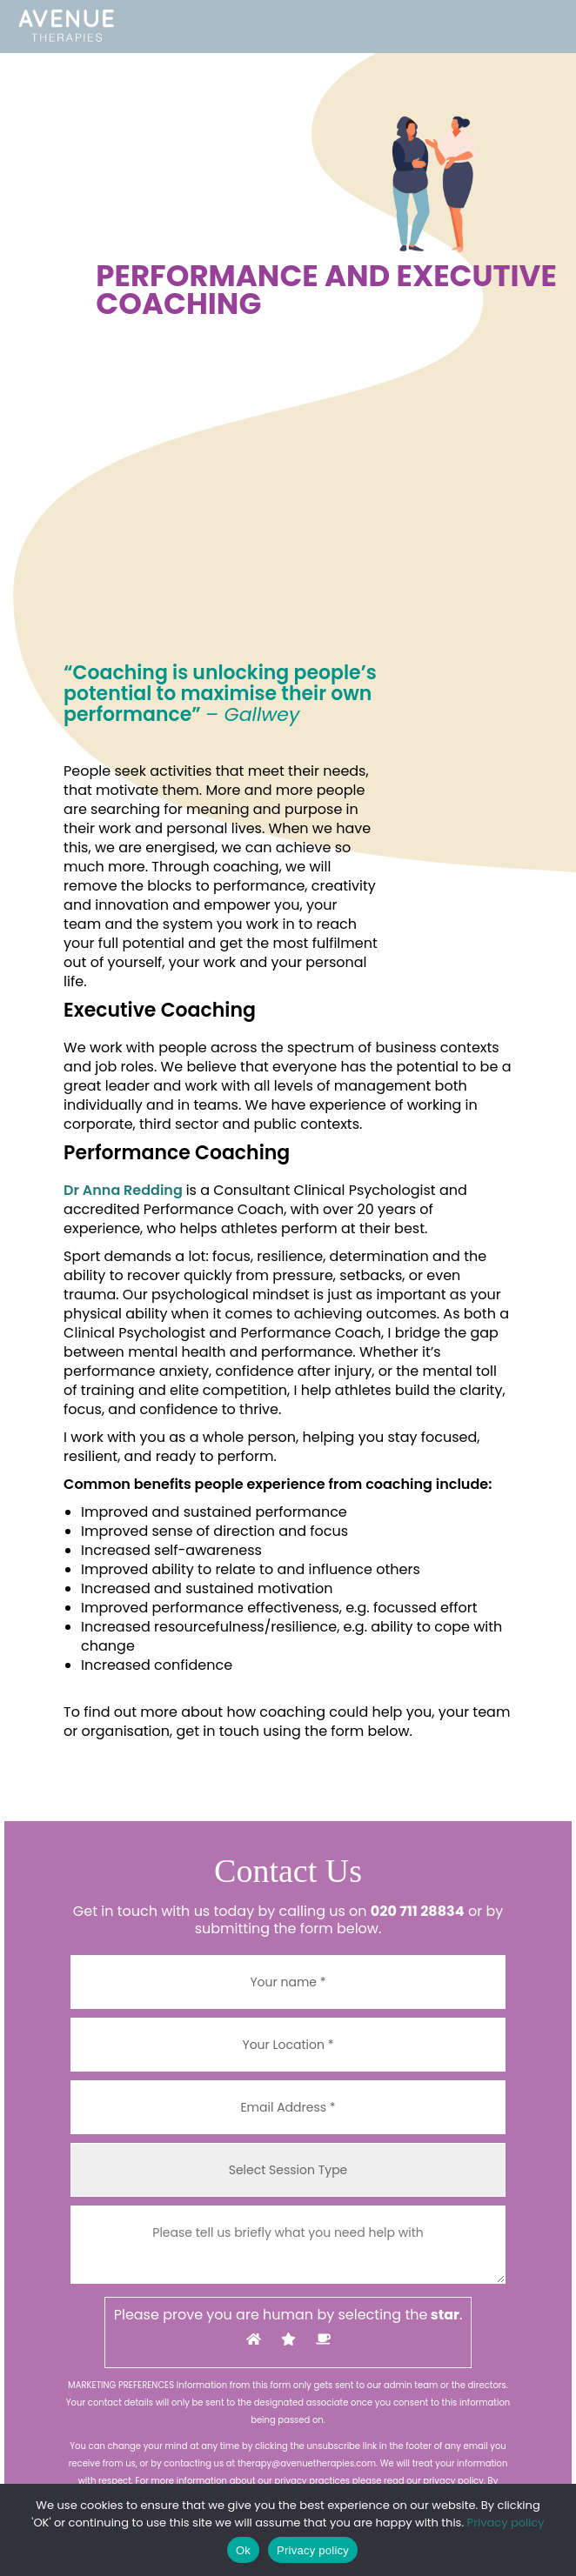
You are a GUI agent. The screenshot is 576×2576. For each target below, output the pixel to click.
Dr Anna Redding (123, 1190)
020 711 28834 (418, 1911)
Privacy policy (506, 2522)
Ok (243, 2550)
